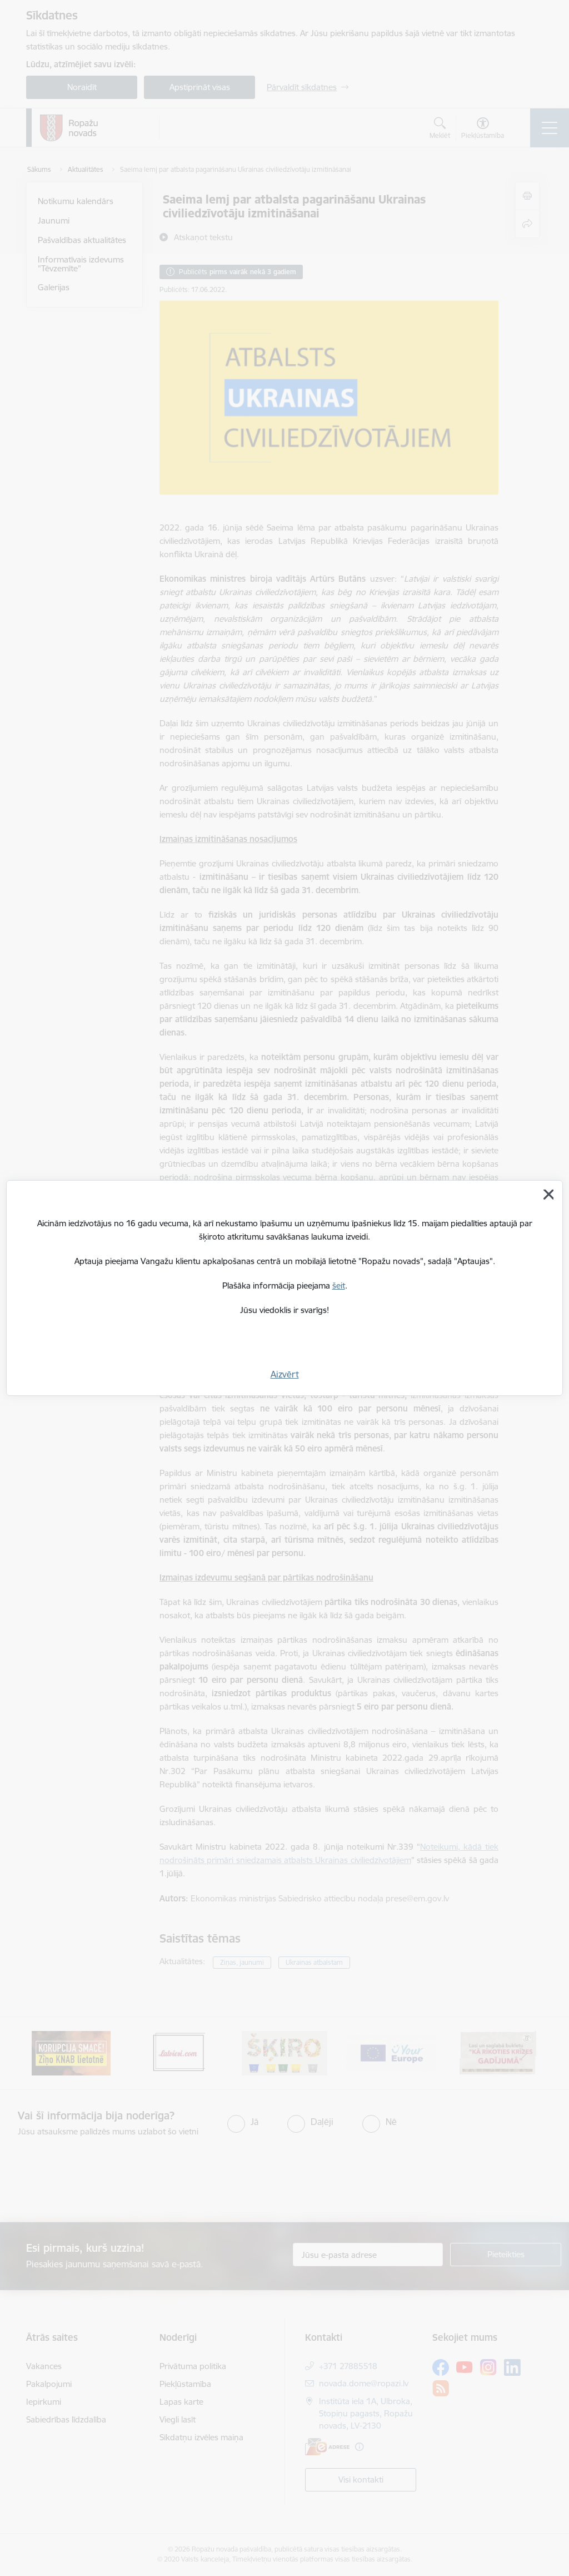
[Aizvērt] (548, 1195)
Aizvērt (285, 1374)
